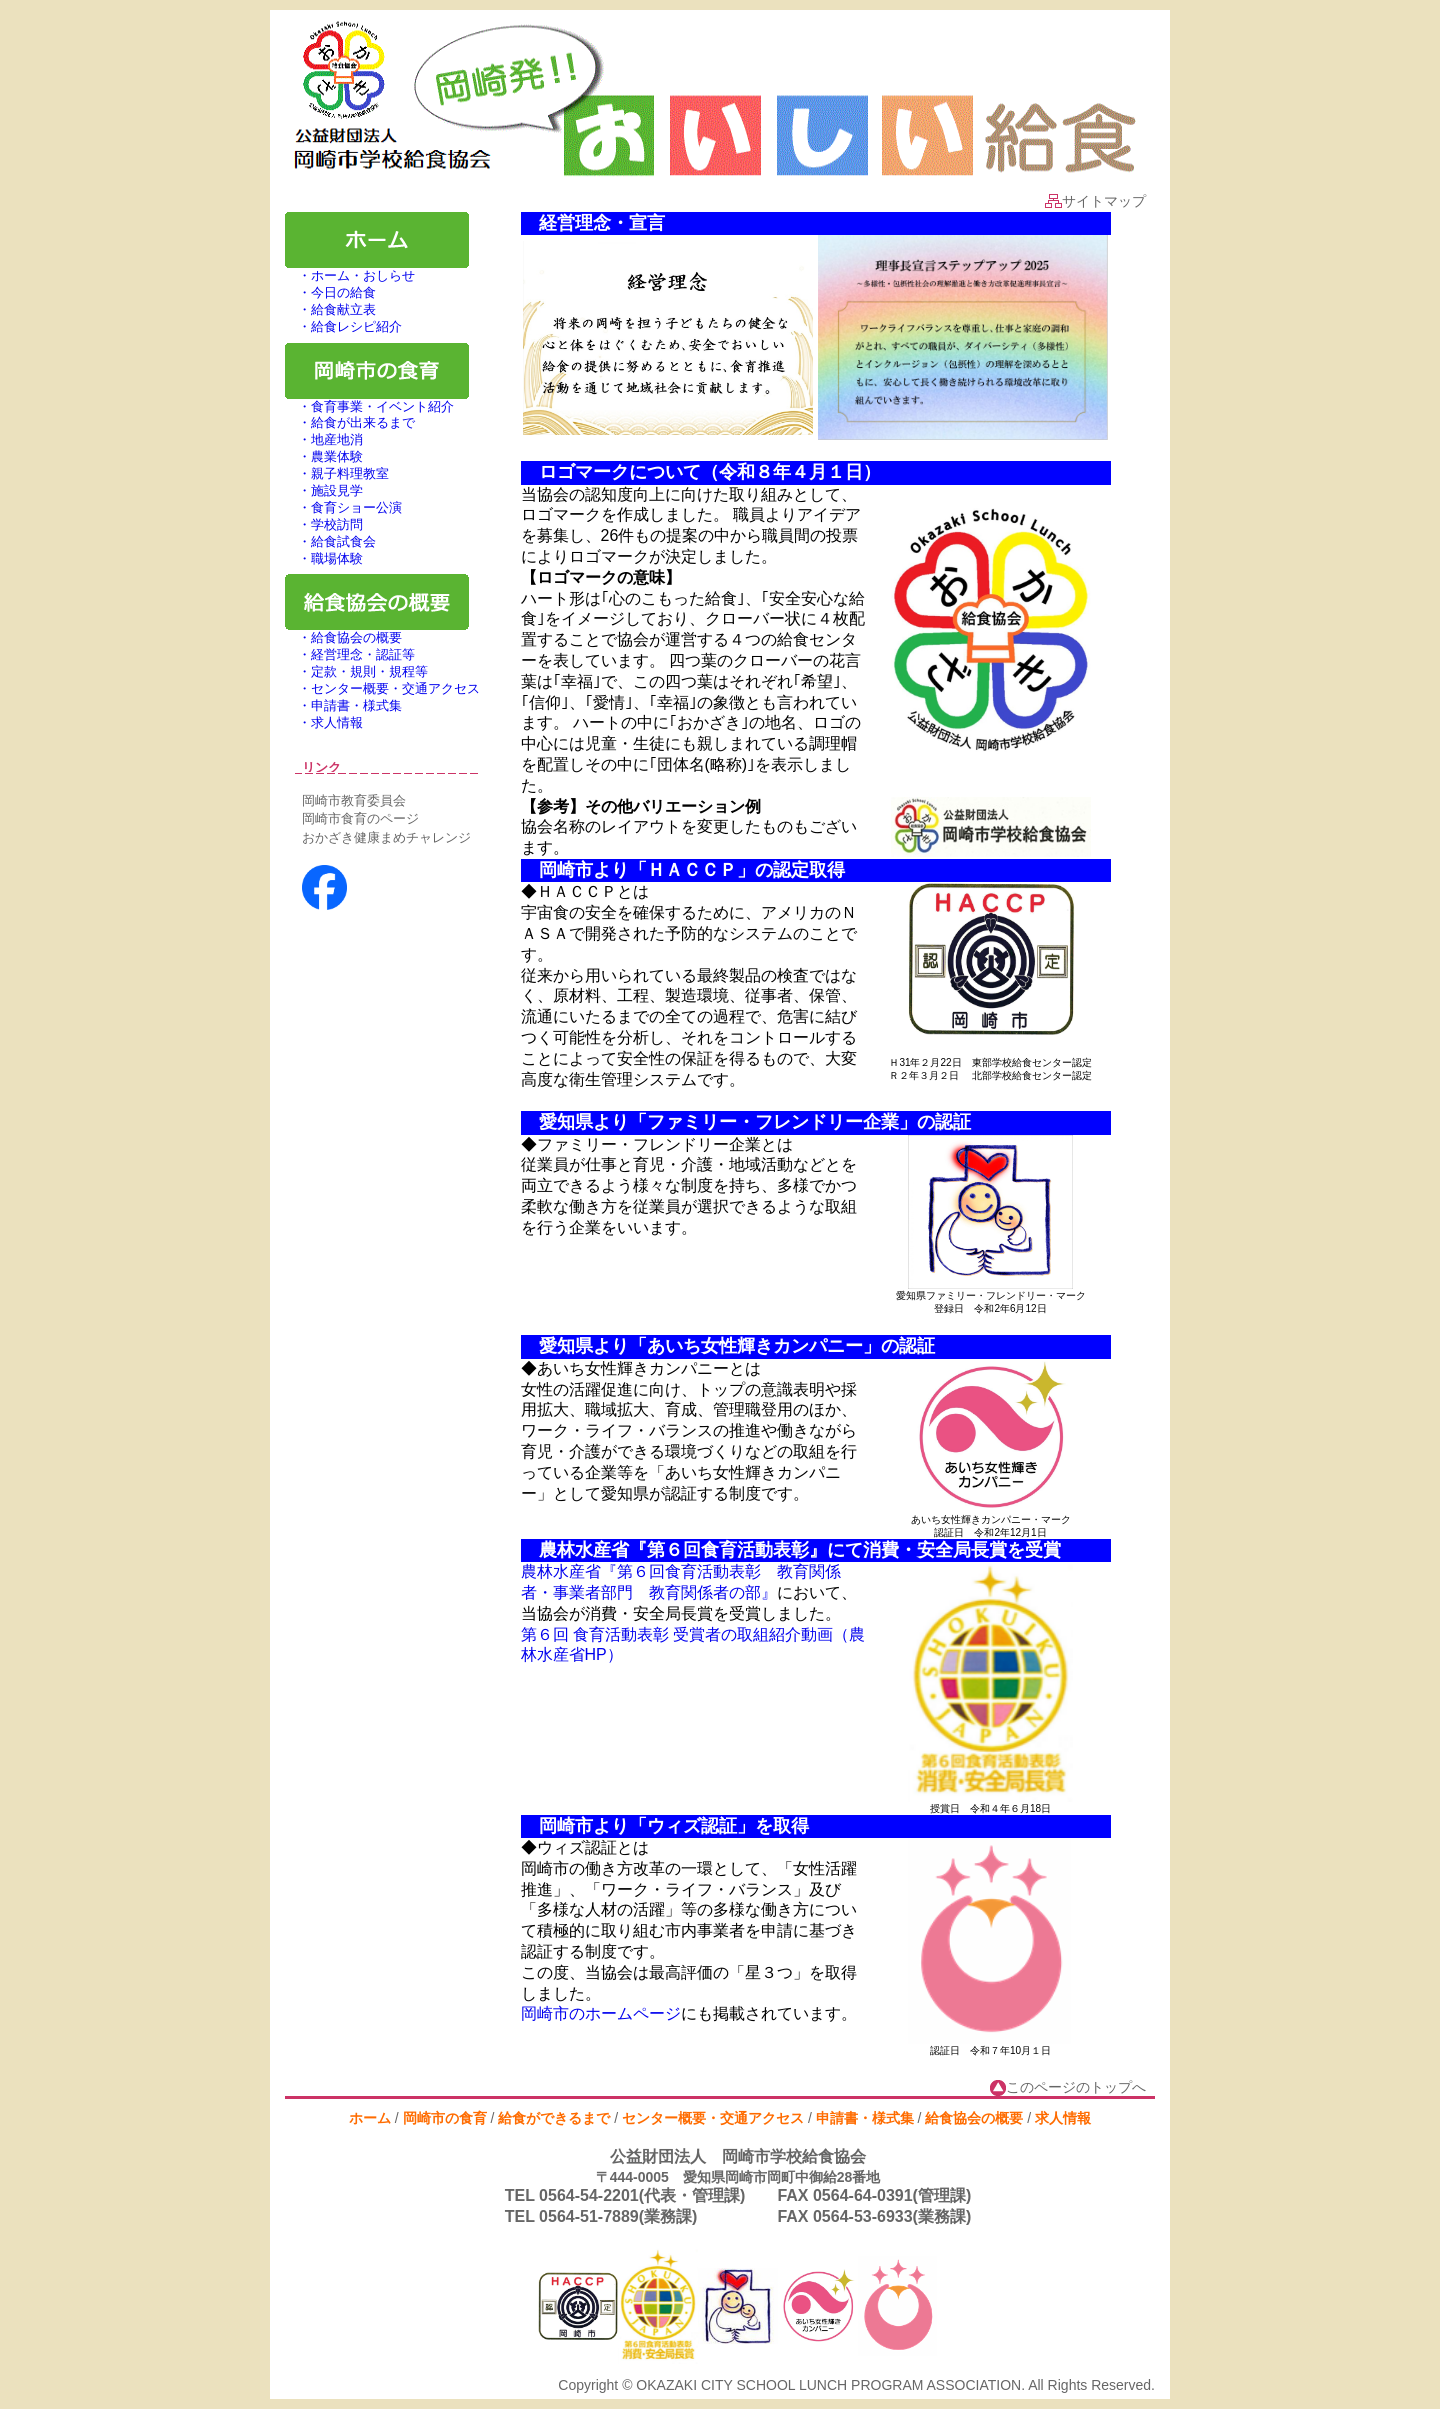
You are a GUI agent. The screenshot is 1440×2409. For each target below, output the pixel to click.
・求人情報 (324, 722)
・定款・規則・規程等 (356, 671)
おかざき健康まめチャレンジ (386, 837)
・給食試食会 (330, 541)
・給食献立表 (330, 309)
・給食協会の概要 (343, 637)
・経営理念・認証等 (350, 654)
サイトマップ (1095, 201)
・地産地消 (324, 439)
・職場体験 (324, 558)
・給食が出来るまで (350, 422)
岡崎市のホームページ (601, 2013)
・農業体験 (324, 456)
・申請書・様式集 (343, 705)
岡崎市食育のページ (360, 818)
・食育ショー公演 (343, 507)
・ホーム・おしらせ (350, 275)
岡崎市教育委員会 (354, 800)
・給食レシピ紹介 (343, 326)
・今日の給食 (330, 292)
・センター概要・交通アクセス (382, 688)
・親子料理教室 (337, 473)
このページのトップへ (1068, 2087)
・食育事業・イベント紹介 (369, 406)
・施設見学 (324, 490)
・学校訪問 (324, 524)
